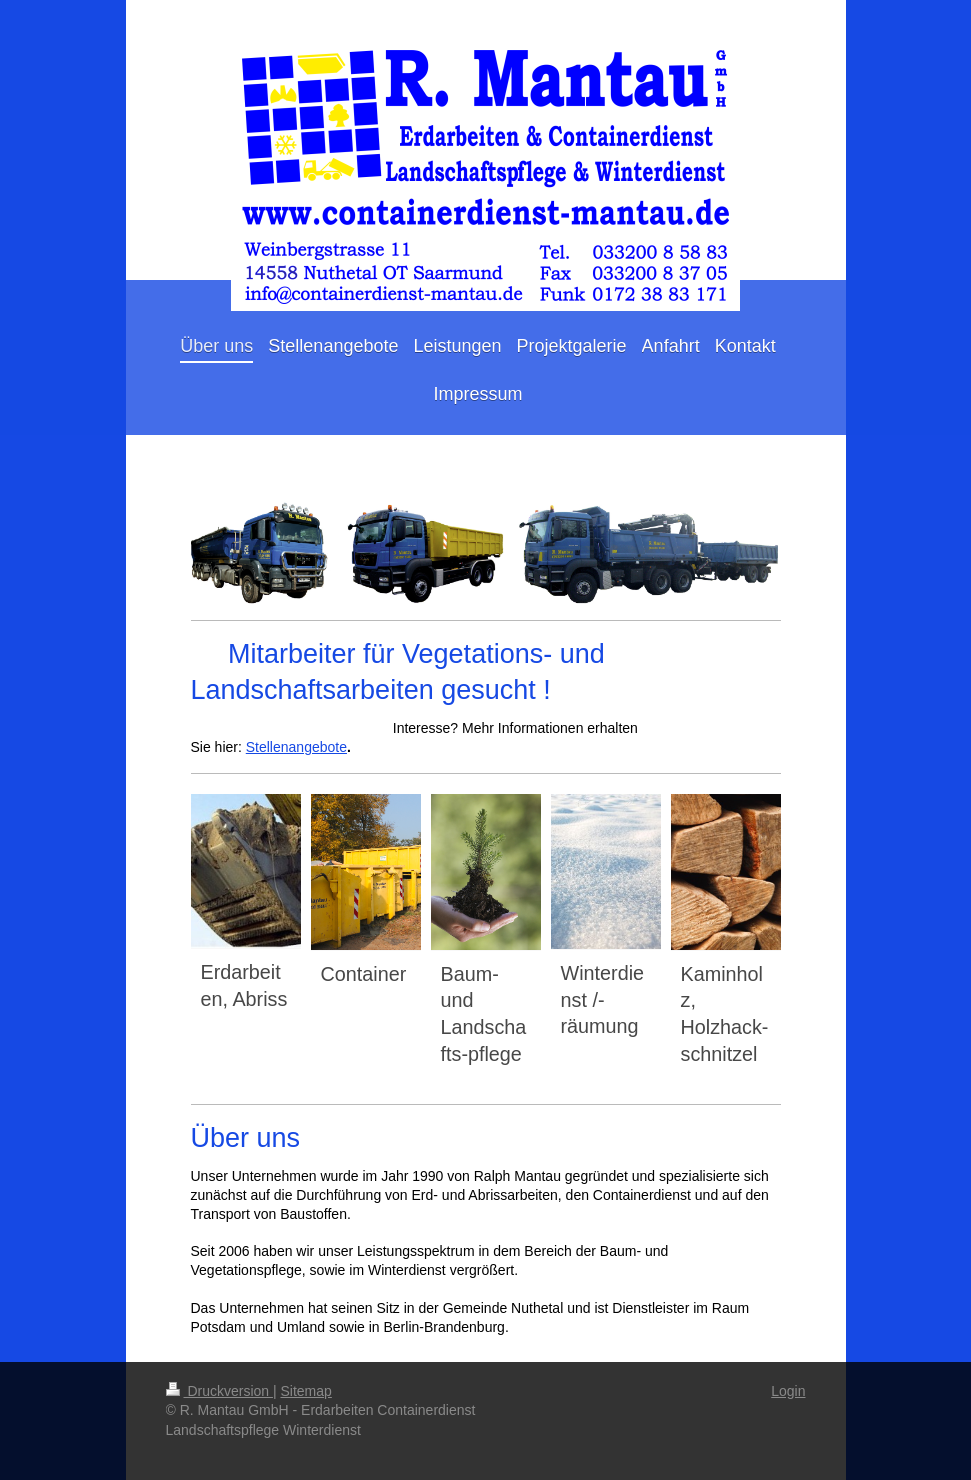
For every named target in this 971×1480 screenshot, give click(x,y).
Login (788, 1391)
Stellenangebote (296, 747)
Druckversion (219, 1391)
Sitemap (306, 1391)
